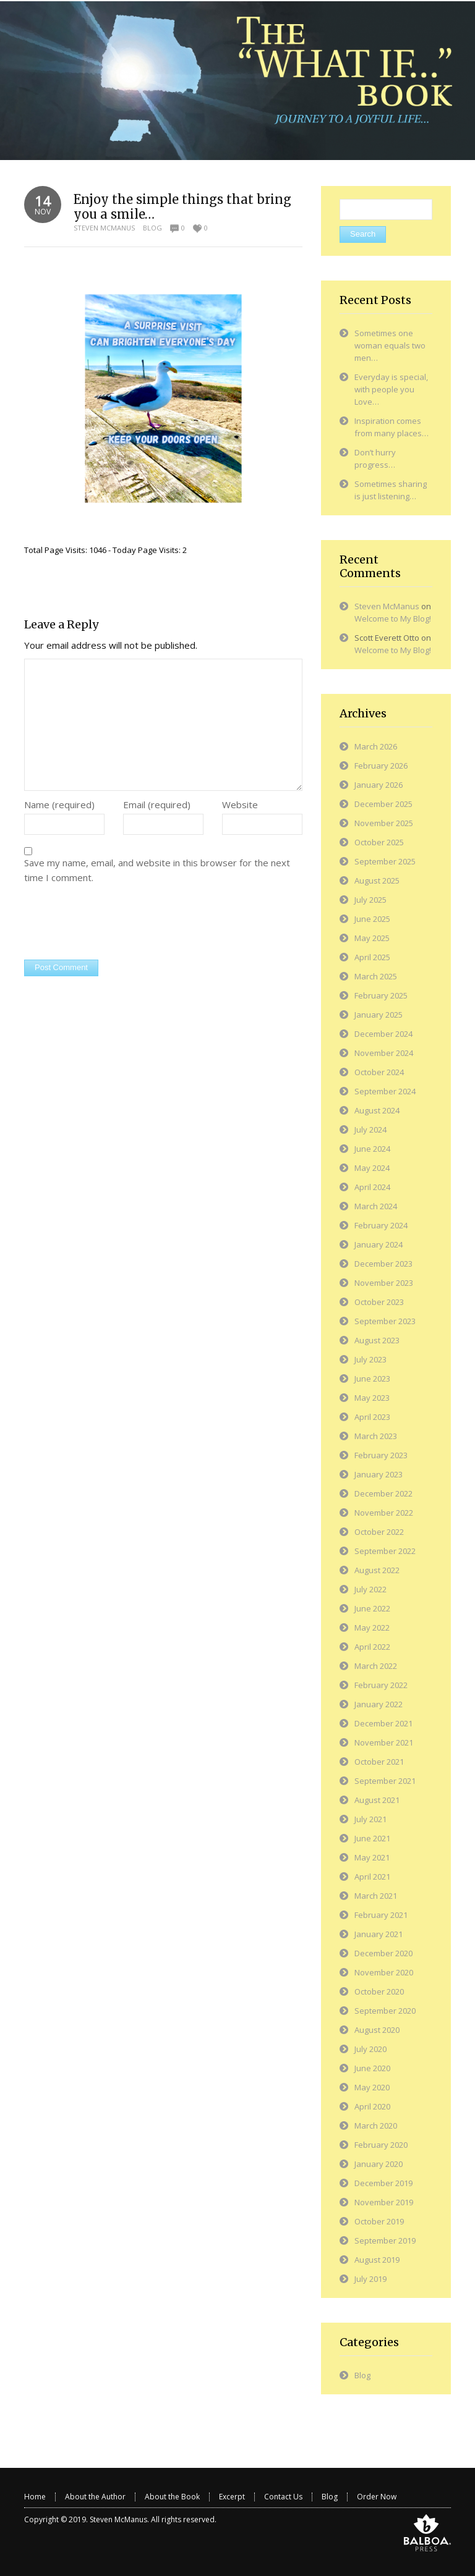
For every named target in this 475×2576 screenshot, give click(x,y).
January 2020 (378, 2163)
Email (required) (156, 804)
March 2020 (375, 2125)
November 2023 (383, 1282)
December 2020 (383, 1953)
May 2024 (372, 1167)
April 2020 (372, 2106)
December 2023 (383, 1263)
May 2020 (372, 2087)
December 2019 (383, 2183)
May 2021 (372, 1857)
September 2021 (385, 1780)
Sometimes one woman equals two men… (390, 345)
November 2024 (383, 1052)
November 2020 (383, 1972)
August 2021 (377, 1799)
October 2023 (379, 1301)
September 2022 (385, 1550)
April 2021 (372, 1876)
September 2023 (385, 1321)
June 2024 (372, 1148)
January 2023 (378, 1474)
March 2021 (375, 1895)
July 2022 (370, 1589)
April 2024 (372, 1187)
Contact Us (283, 2496)
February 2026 (381, 765)
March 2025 (375, 976)
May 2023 (372, 1397)
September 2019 (385, 2240)
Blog (152, 227)
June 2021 (372, 1838)
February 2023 (381, 1455)
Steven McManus (104, 227)
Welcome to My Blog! (392, 618)
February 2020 (381, 2144)
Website (240, 804)
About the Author (95, 2496)
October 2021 (379, 1761)
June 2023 (372, 1378)
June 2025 (372, 918)
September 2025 (385, 861)
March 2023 (375, 1436)
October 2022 (379, 1531)
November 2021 (383, 1742)
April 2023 (372, 1416)
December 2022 (383, 1493)
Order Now (376, 2496)
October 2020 (379, 1991)
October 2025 (379, 842)
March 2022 (375, 1665)
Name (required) (59, 804)
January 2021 (378, 1934)
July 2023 (370, 1359)
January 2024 (378, 1244)
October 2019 (379, 2221)
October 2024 (379, 1072)
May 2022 (372, 1627)
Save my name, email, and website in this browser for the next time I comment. (157, 870)
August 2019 (377, 2259)
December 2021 (383, 1723)
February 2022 (381, 1685)
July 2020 (370, 2048)
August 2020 (377, 2029)
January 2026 (378, 784)
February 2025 (381, 995)
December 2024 (383, 1033)
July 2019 (370, 2278)
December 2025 (383, 803)
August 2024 (377, 1110)
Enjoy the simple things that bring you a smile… (182, 207)
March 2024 (375, 1206)
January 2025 (378, 1014)
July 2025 (370, 899)
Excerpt (232, 2496)
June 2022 (372, 1608)
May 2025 (372, 938)
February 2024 (381, 1225)
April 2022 (372, 1646)
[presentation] (118, 923)
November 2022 (383, 1512)
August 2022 (377, 1570)
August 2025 (377, 880)
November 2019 (383, 2202)
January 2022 (378, 1704)
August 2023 (377, 1340)
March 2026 (375, 746)
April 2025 (372, 957)
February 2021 (381, 1914)
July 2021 (370, 1819)
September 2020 (385, 2010)
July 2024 (370, 1129)
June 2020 (372, 2068)
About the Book (172, 2496)
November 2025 (383, 823)
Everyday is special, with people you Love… (391, 389)
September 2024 (385, 1091)
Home (35, 2496)
